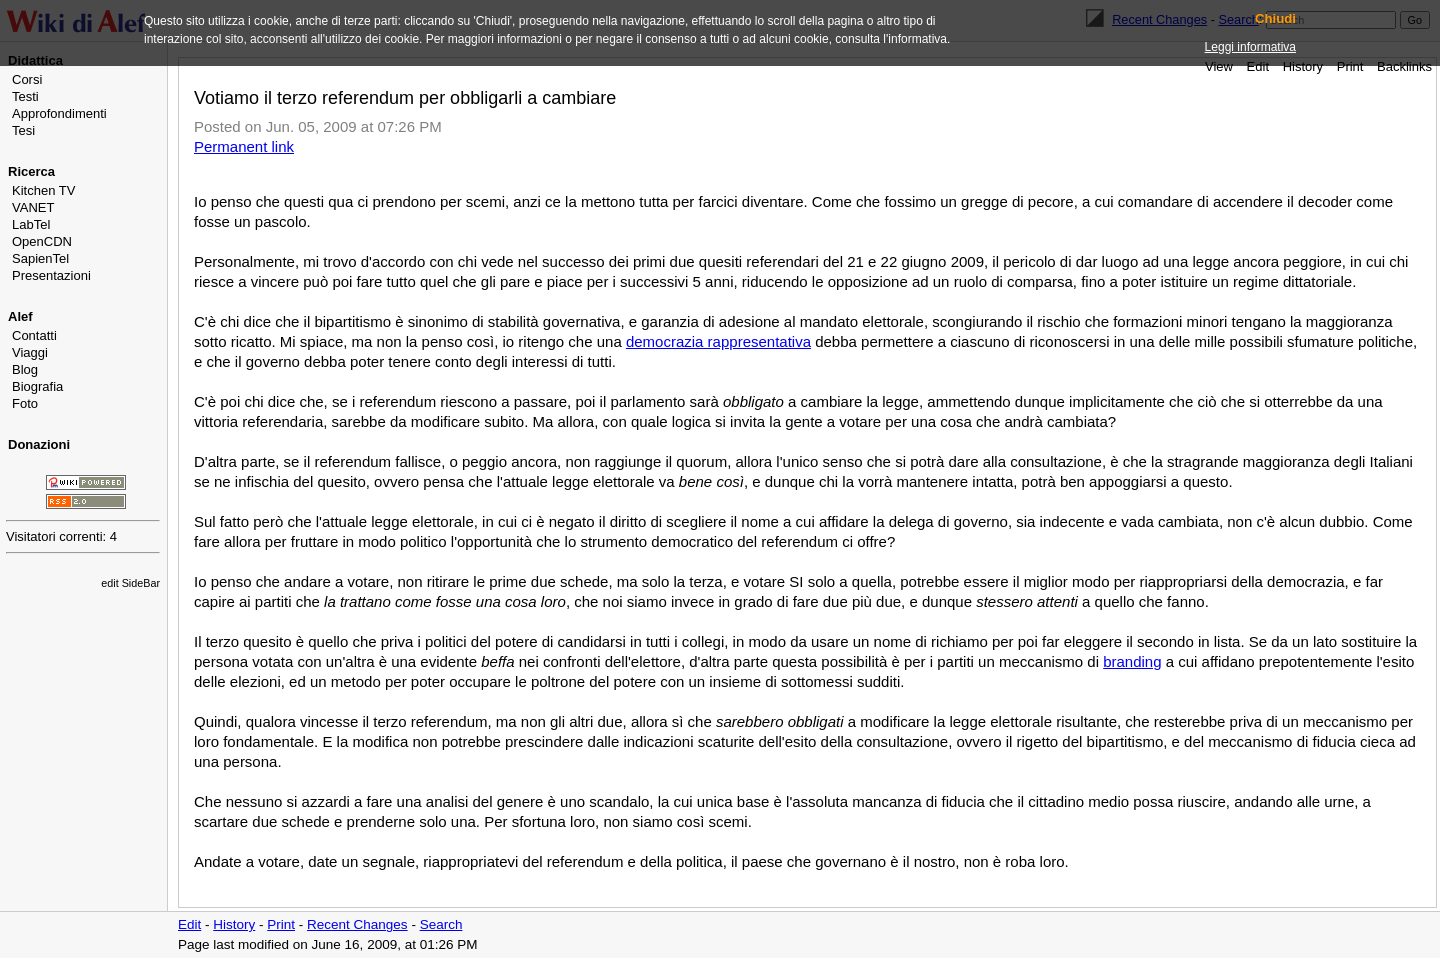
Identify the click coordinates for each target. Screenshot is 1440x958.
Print (1350, 66)
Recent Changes (357, 924)
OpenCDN (42, 241)
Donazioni (39, 444)
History (1303, 66)
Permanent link (244, 146)
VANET (33, 207)
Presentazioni (51, 275)
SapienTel (40, 258)
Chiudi (1275, 19)
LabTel (31, 224)
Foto (25, 403)
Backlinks (1404, 66)
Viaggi (30, 352)
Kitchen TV (43, 190)
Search (441, 924)
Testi (25, 96)
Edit (1258, 66)
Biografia (37, 386)
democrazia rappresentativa (718, 341)
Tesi (23, 130)
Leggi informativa (1250, 47)
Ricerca (31, 171)
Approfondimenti (59, 113)
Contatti (34, 335)
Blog (25, 369)
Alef (20, 316)
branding (1132, 661)
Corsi (27, 79)
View (1219, 66)
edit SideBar (130, 583)
